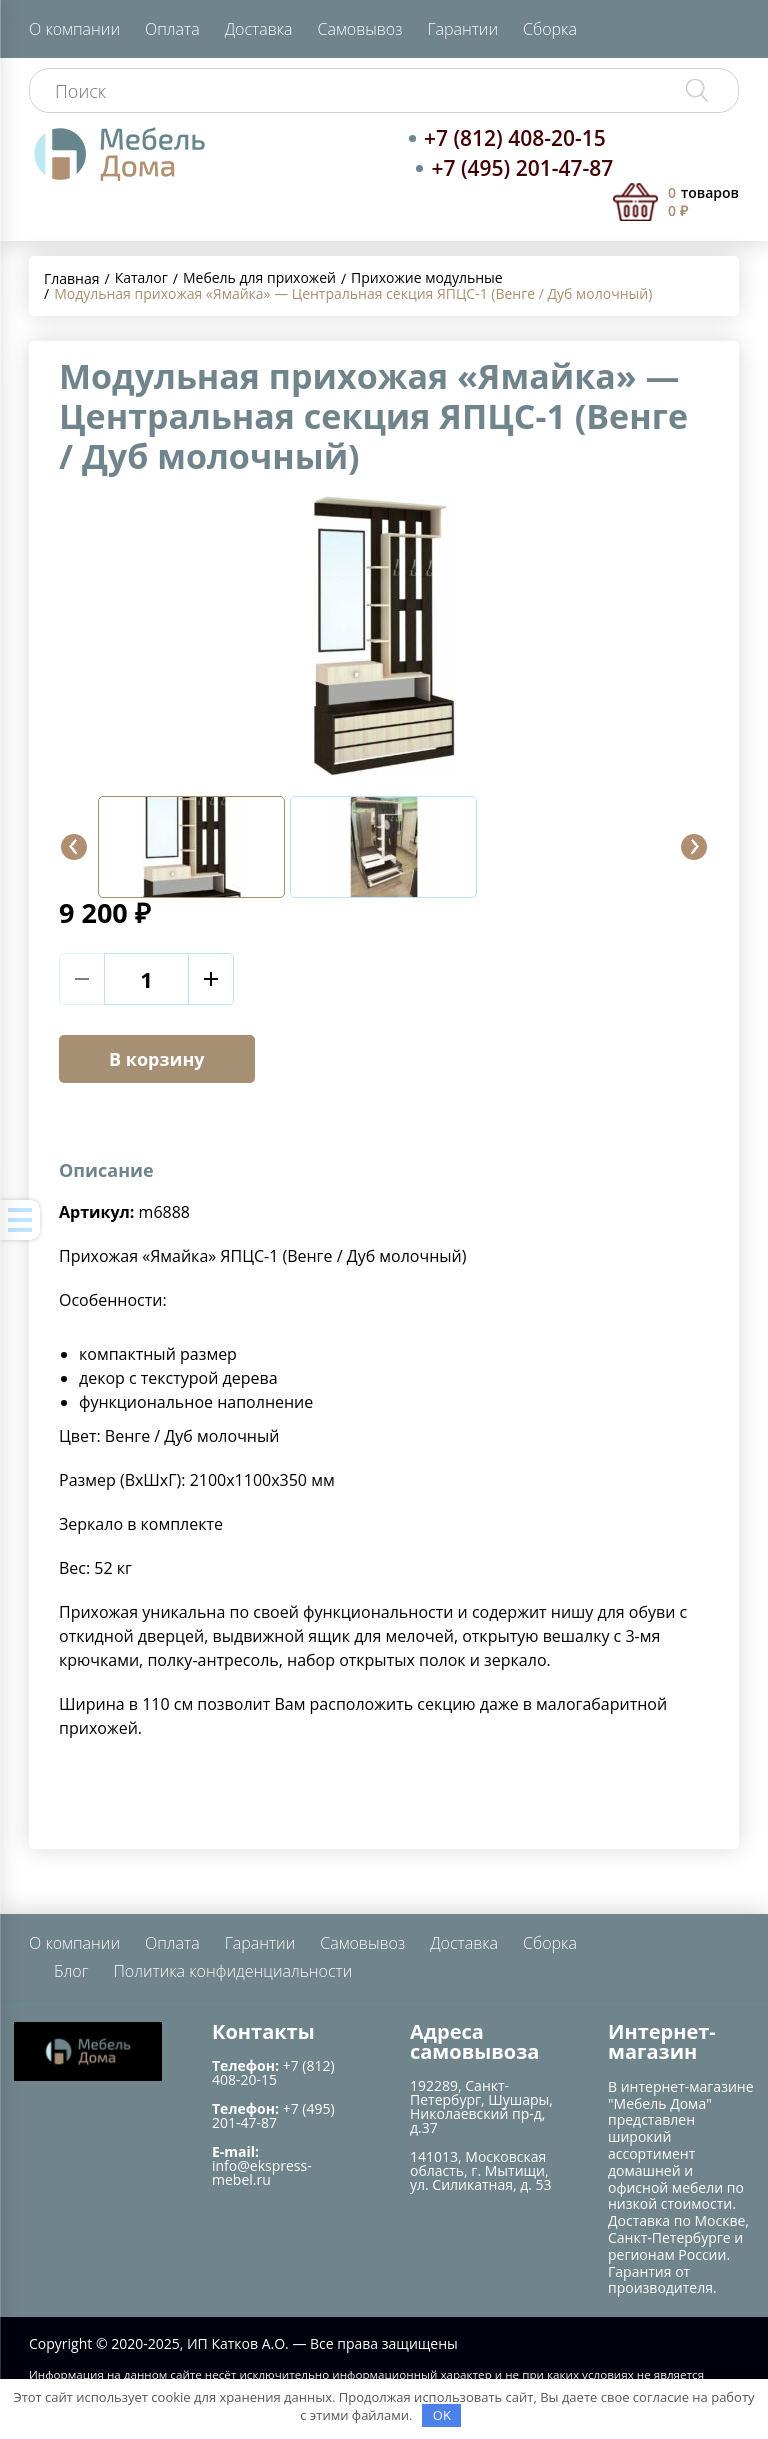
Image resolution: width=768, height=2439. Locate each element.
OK (442, 2415)
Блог (71, 1971)
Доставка (259, 29)
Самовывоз (360, 29)
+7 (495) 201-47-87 (522, 168)
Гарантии (462, 29)
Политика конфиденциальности (232, 1971)
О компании (74, 29)
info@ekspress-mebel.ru (262, 2172)
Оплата (172, 29)
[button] (74, 847)
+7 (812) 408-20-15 (515, 138)
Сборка (550, 29)
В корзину (157, 1059)
